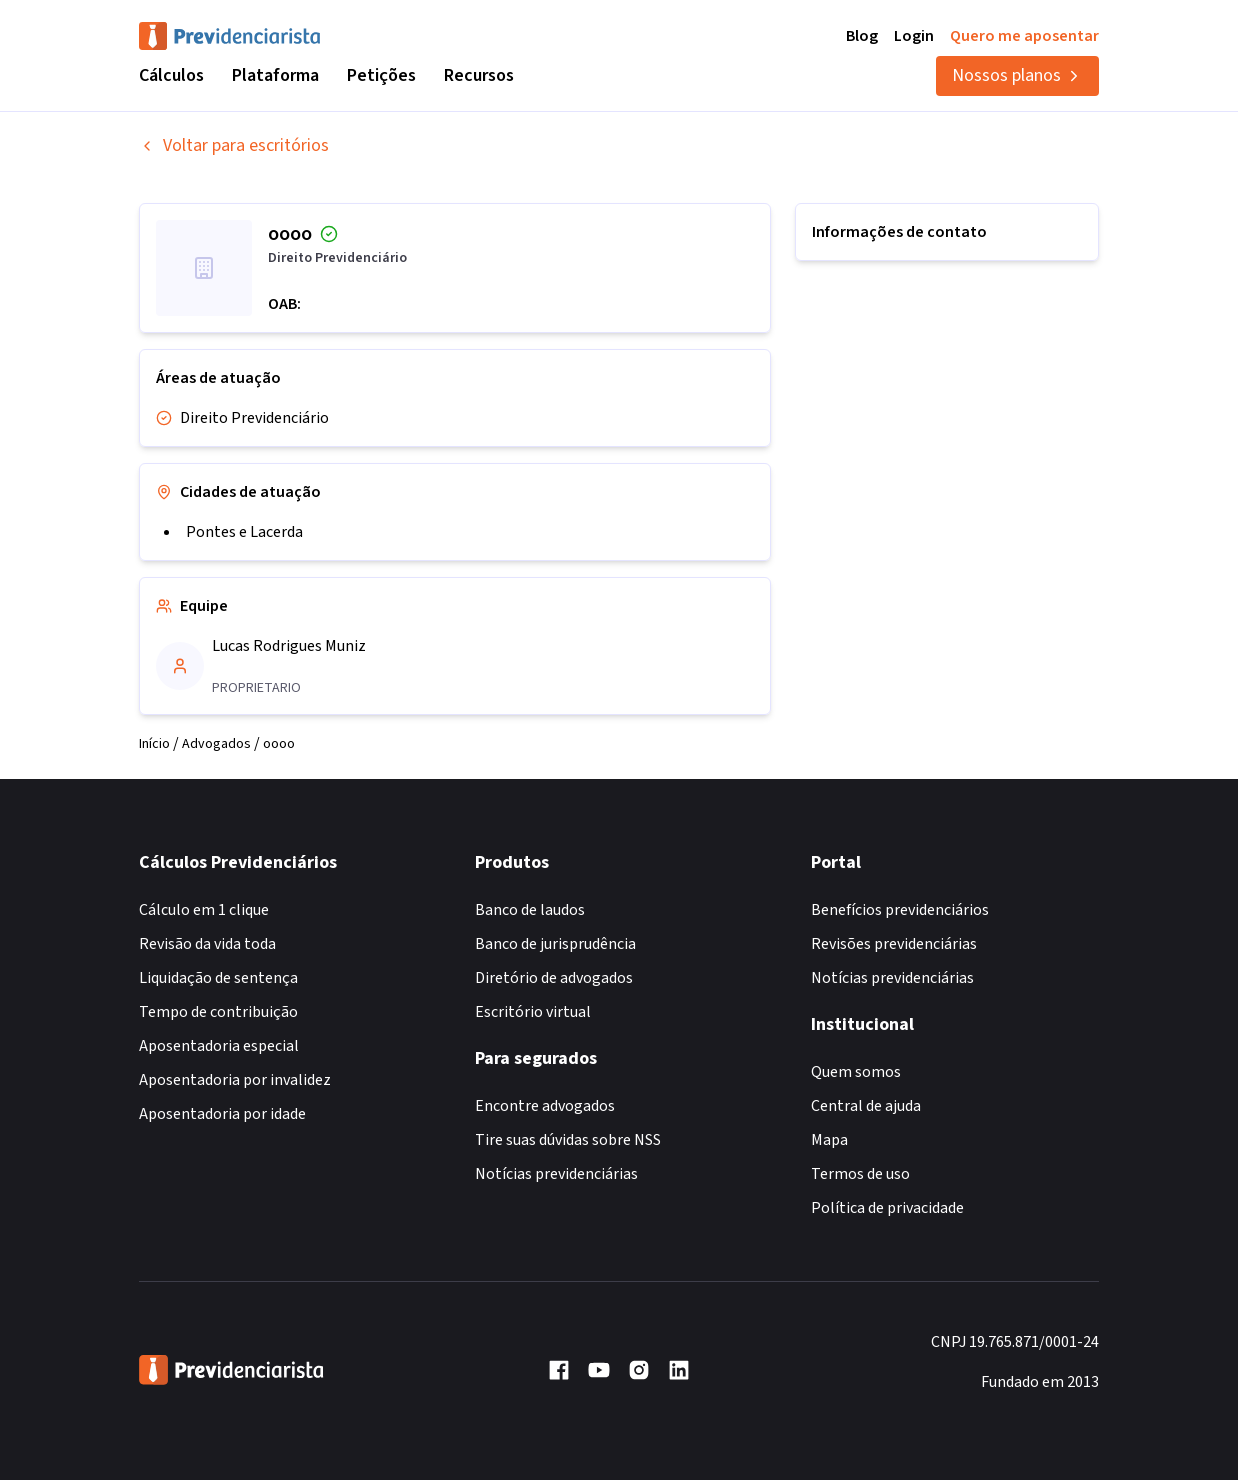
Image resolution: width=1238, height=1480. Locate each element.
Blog (862, 36)
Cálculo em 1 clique (204, 910)
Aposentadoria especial (219, 1046)
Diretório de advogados (554, 978)
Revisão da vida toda (207, 944)
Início (154, 744)
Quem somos (856, 1072)
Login (914, 36)
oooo (279, 744)
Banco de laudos (530, 910)
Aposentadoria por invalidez (235, 1080)
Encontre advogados (545, 1106)
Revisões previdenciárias (894, 944)
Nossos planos (1017, 75)
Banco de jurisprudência (555, 944)
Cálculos (171, 75)
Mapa (829, 1140)
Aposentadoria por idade (222, 1114)
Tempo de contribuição (218, 1012)
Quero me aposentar (1024, 36)
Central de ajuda (866, 1106)
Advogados (216, 744)
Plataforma (275, 75)
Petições (381, 75)
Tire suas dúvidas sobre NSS (568, 1140)
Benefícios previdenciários (900, 910)
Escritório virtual (533, 1012)
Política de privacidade (887, 1208)
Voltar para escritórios (234, 145)
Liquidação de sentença (218, 978)
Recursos (479, 75)
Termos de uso (860, 1174)
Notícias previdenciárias (556, 1174)
